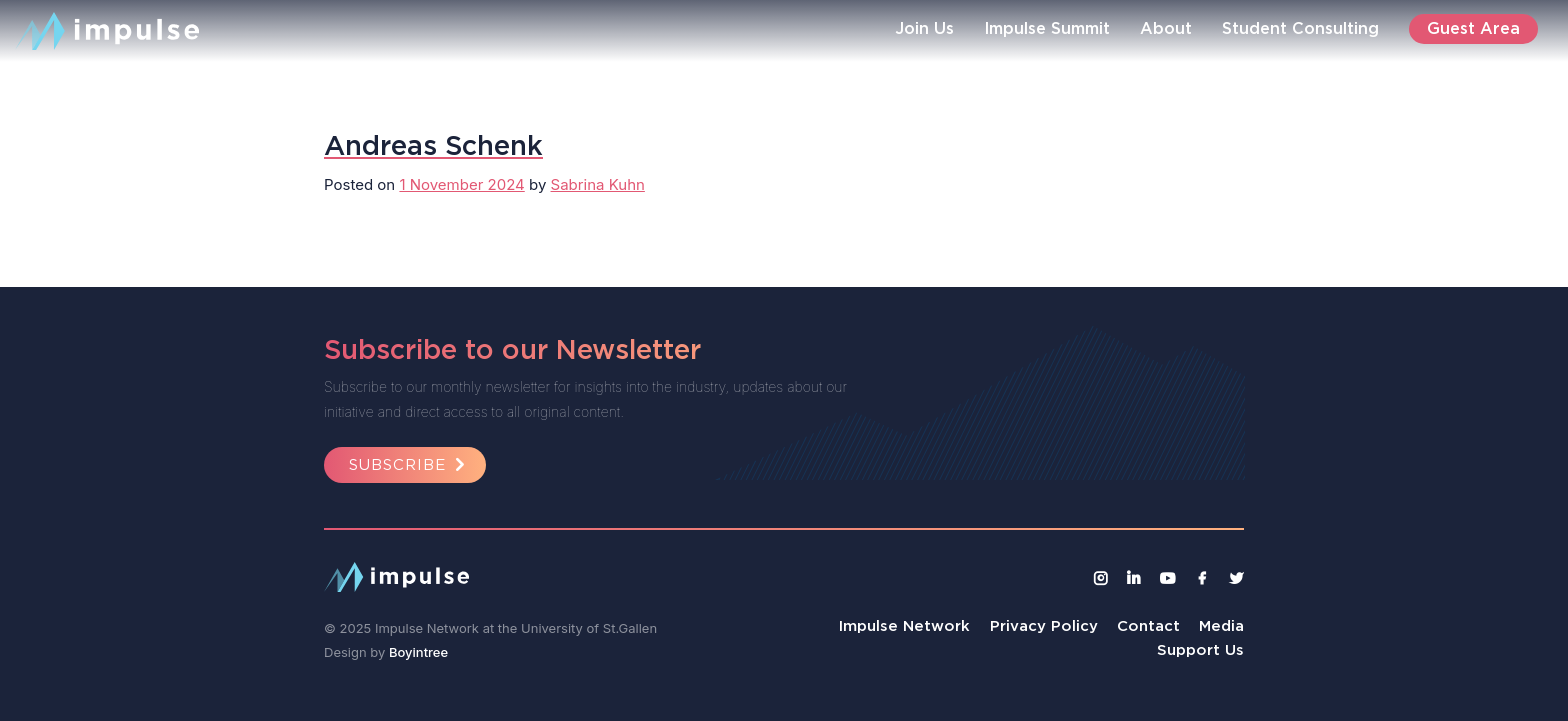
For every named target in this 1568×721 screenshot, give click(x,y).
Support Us (1200, 649)
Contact (1148, 625)
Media (1221, 625)
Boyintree (418, 652)
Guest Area (1473, 28)
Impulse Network (904, 625)
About (1166, 28)
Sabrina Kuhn (598, 184)
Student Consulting (1300, 28)
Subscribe (410, 464)
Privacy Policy (1044, 625)
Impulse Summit (1047, 28)
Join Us (924, 28)
